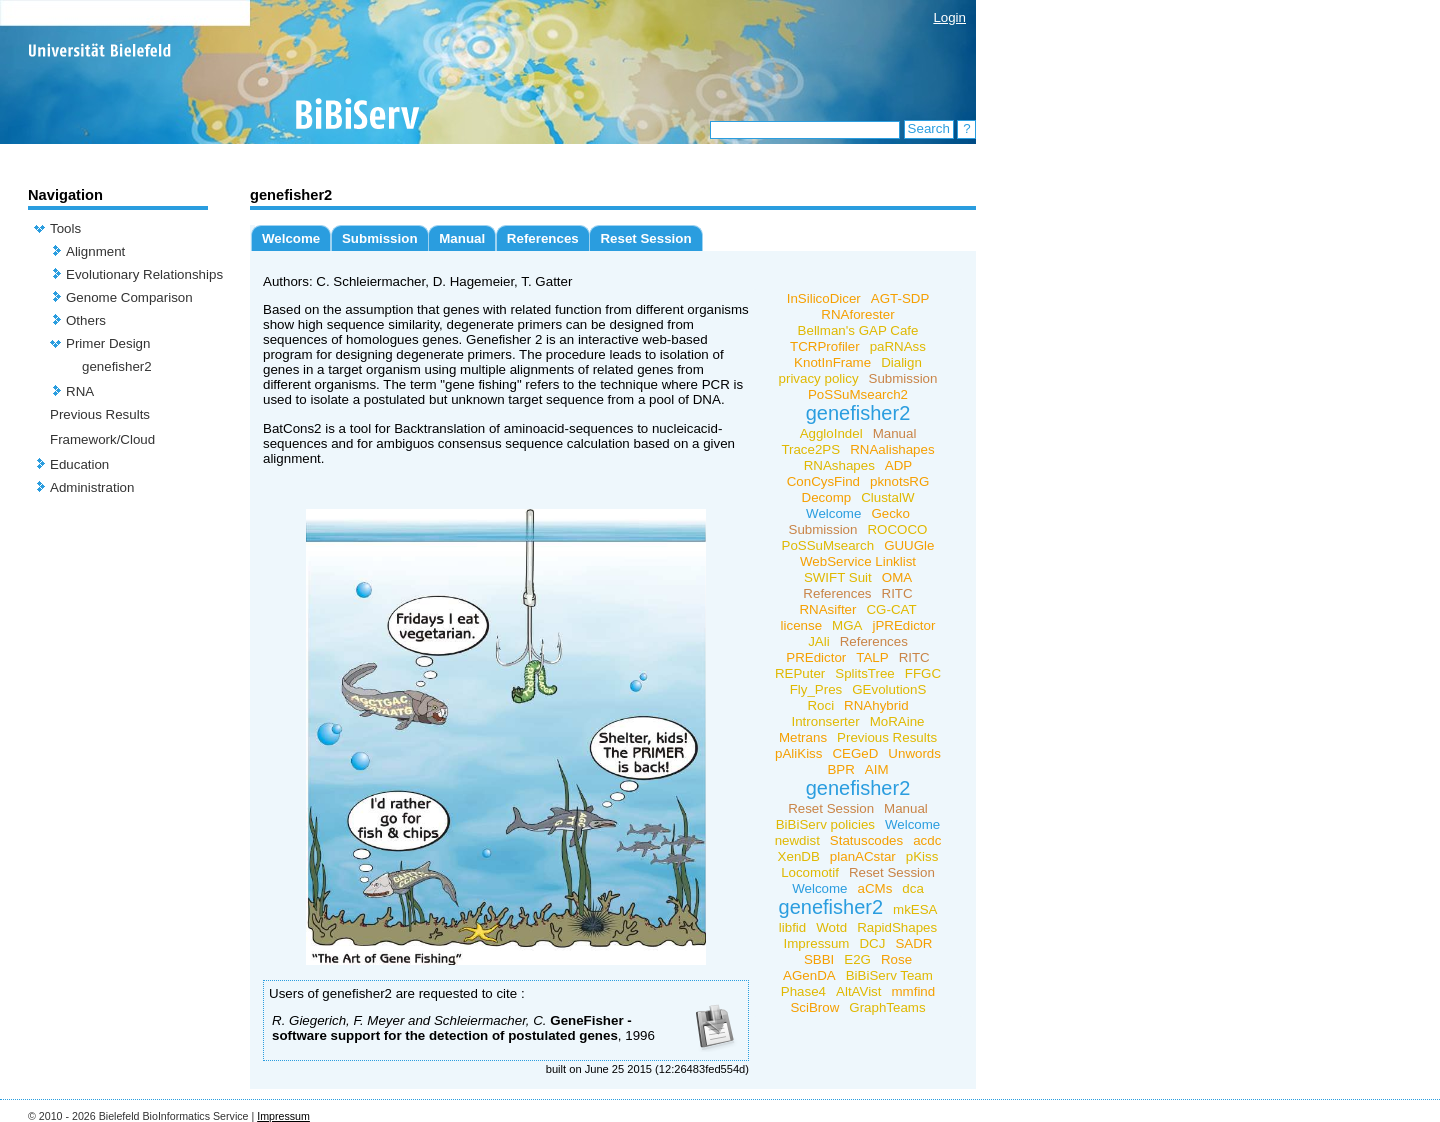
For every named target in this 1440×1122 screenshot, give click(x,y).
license (802, 625)
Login (949, 17)
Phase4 (803, 991)
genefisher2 (117, 366)
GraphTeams (887, 1007)
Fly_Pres (816, 689)
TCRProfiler (825, 346)
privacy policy (819, 378)
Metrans (803, 737)
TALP (872, 657)
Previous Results (100, 414)
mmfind (913, 991)
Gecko (890, 513)
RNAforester (857, 314)
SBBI (819, 959)
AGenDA (809, 975)
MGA (847, 625)
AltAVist (858, 991)
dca (913, 888)
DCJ (872, 943)
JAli (818, 641)
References (543, 238)
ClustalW (887, 497)
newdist (797, 840)
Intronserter (826, 721)
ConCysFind (823, 481)
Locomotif (810, 872)
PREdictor (816, 657)
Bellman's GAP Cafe (858, 330)
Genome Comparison (129, 297)
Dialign (901, 362)
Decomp (827, 497)
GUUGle (909, 545)
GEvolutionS (889, 689)
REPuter (800, 673)
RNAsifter (827, 609)
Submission (380, 238)
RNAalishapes (892, 449)
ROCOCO (897, 529)
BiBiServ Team (889, 975)
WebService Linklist (858, 561)
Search (929, 128)
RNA (80, 391)
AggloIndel (831, 433)
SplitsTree (865, 673)
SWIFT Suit (838, 577)
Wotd (831, 927)
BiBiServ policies (825, 824)
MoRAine (897, 721)
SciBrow (814, 1007)
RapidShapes (897, 927)
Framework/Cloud (102, 439)
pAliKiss (798, 753)
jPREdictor (903, 625)
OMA (897, 577)
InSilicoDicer (824, 298)
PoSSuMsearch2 (858, 394)
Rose (896, 959)
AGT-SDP (900, 298)
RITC (897, 593)
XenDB (799, 856)
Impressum (817, 943)
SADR (913, 943)
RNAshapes (839, 465)
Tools (65, 228)
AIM (877, 769)
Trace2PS (810, 449)
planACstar (863, 856)
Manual (462, 238)
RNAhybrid (876, 705)
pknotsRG (899, 481)
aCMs (875, 888)
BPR (840, 769)
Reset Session (645, 238)
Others (86, 320)
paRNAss (898, 346)
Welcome (291, 238)
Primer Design (108, 343)
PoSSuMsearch (828, 545)
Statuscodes (866, 840)
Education (79, 464)
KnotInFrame (832, 362)
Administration (92, 487)
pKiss (922, 856)
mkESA (915, 909)
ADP (898, 465)
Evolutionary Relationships (144, 274)
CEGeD (855, 753)
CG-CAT (891, 609)
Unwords (914, 753)
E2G (857, 959)
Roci (820, 705)
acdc (927, 840)
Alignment (95, 251)
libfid (792, 927)
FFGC (923, 673)
